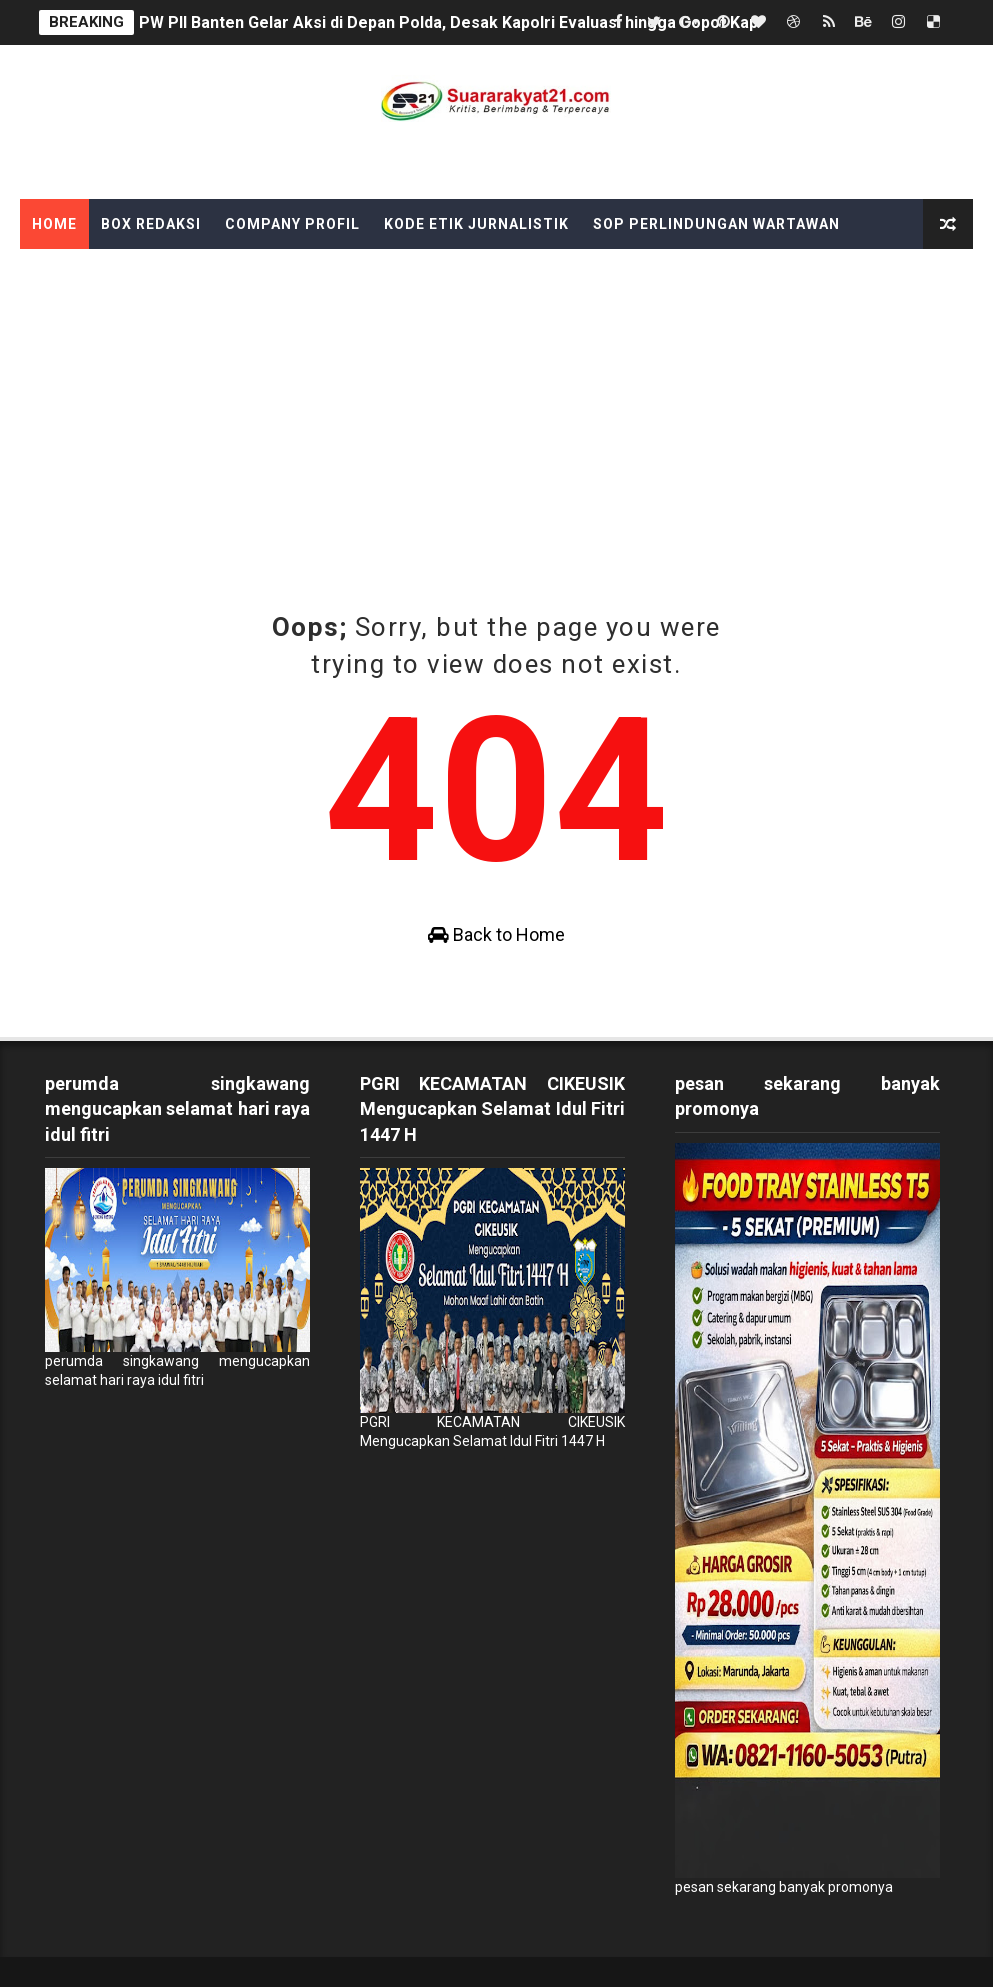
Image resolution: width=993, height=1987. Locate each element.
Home (54, 224)
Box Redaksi (151, 224)
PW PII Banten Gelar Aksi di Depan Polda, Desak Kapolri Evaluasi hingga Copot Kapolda (464, 22)
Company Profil (292, 224)
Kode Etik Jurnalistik (476, 224)
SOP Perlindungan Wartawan (716, 224)
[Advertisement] (496, 399)
